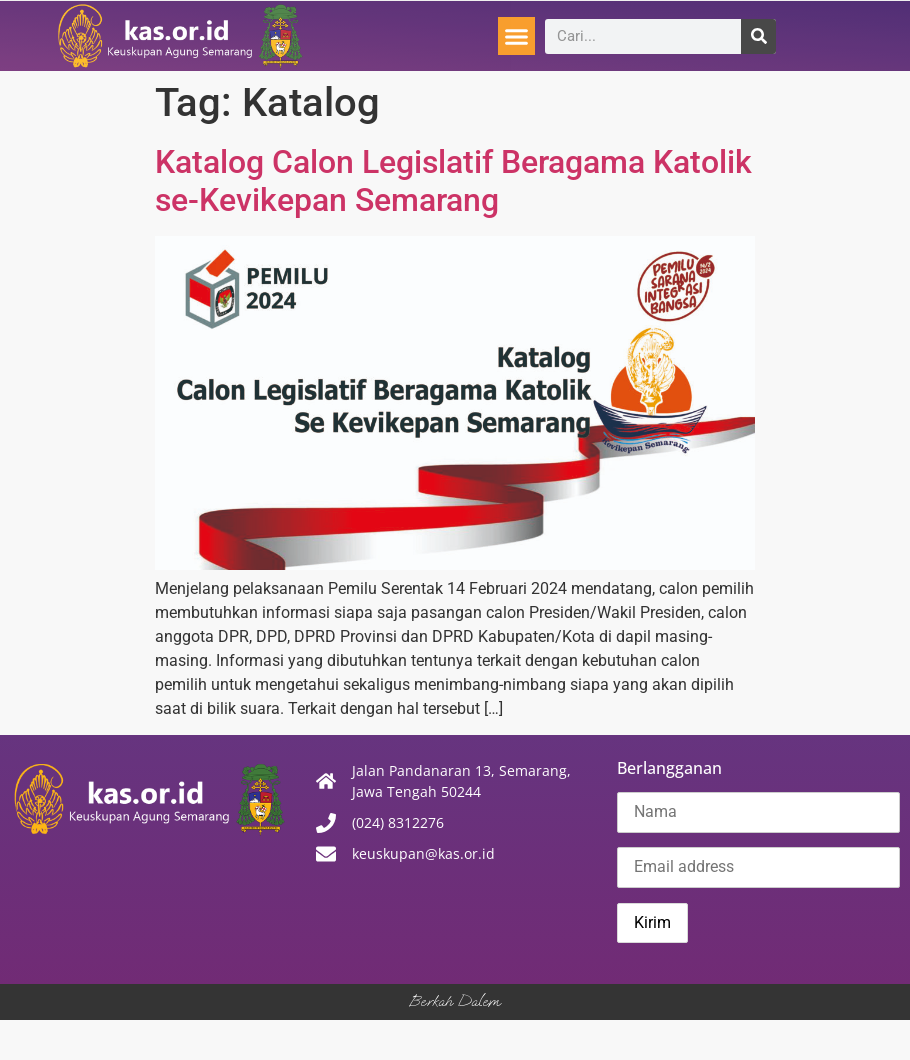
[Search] (758, 36)
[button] (517, 36)
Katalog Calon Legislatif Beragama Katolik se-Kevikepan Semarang (453, 181)
